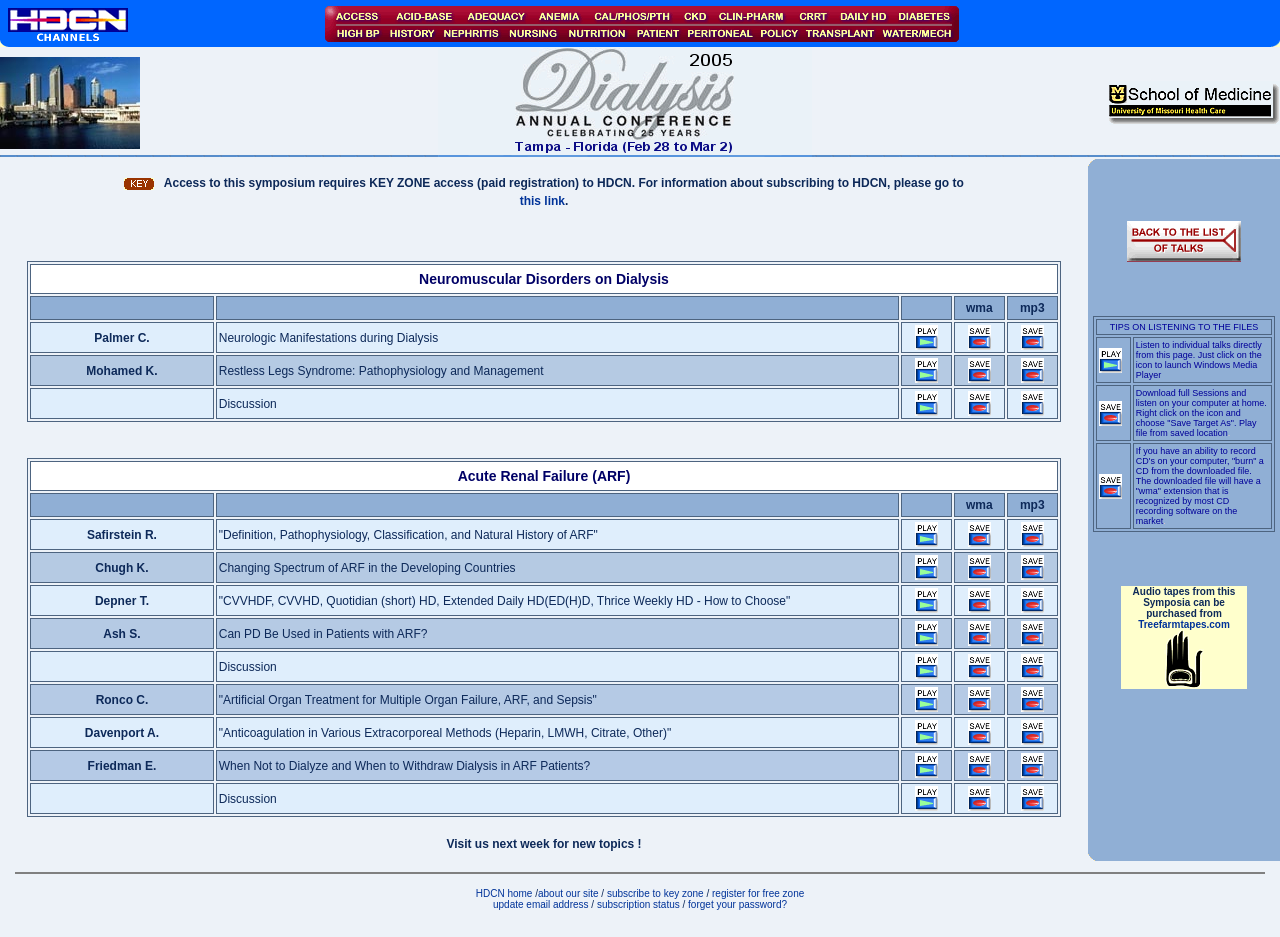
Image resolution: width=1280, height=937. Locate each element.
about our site (568, 893)
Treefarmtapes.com (1184, 624)
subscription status (640, 904)
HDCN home (504, 893)
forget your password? (737, 904)
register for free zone (758, 893)
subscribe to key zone (654, 893)
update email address (541, 904)
